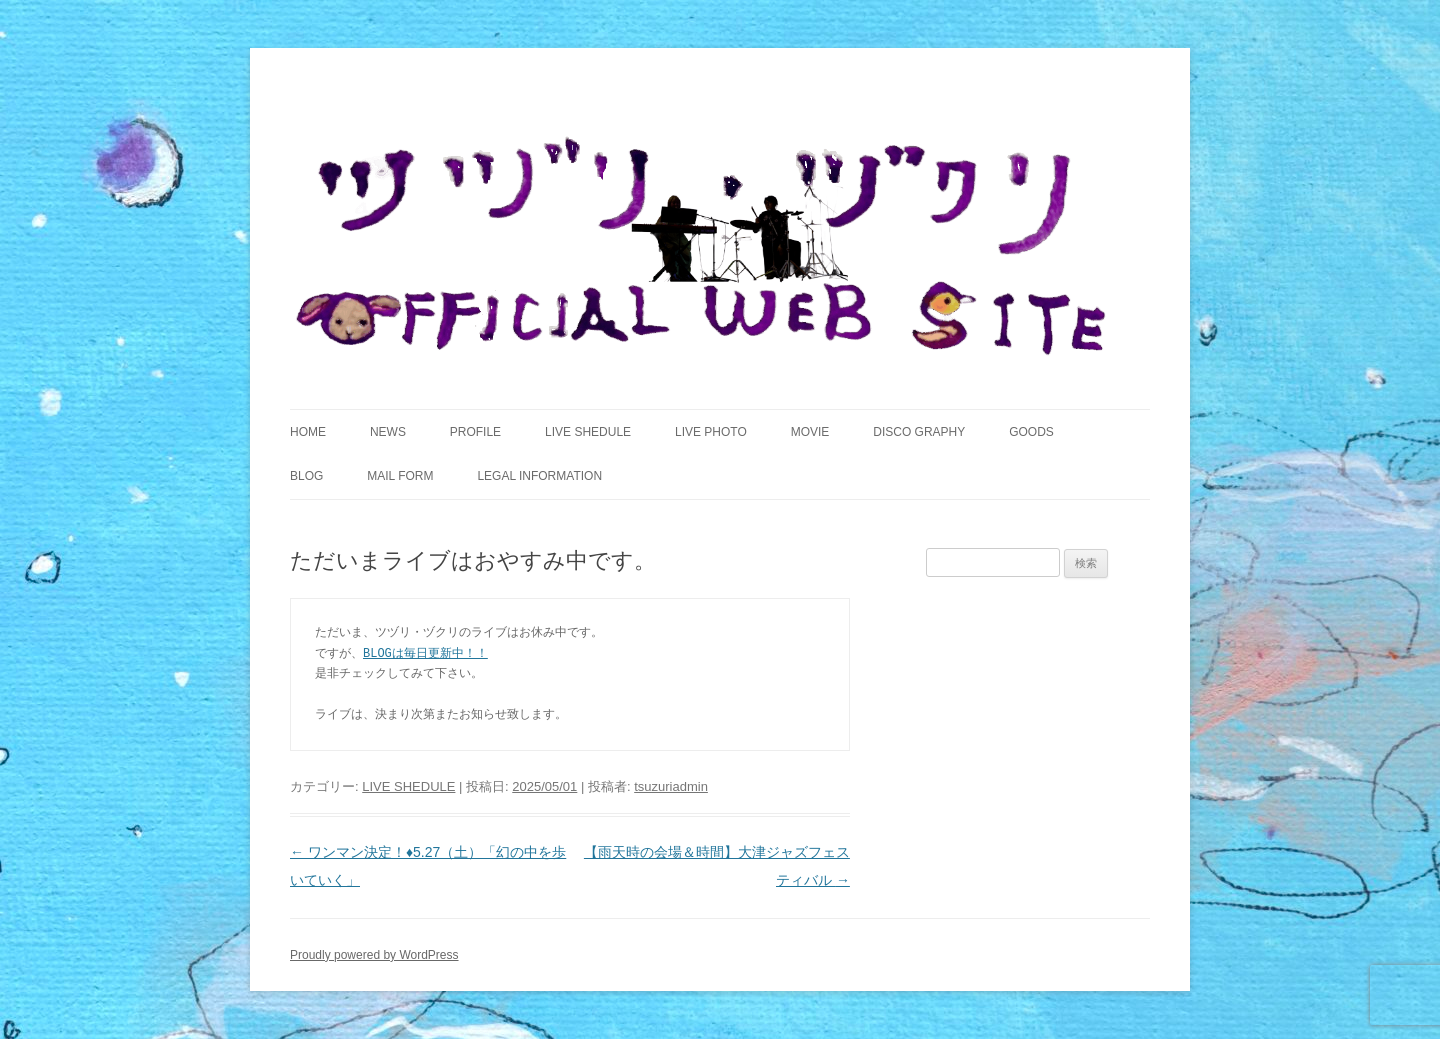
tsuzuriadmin (671, 786)
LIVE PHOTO (711, 432)
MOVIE (810, 432)
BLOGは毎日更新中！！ (425, 653)
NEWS (388, 432)
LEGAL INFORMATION (539, 476)
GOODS (1031, 432)
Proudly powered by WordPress (374, 955)
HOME (308, 432)
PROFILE (475, 432)
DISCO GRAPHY (919, 432)
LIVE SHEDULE (588, 432)
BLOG (306, 476)
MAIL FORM (400, 476)
